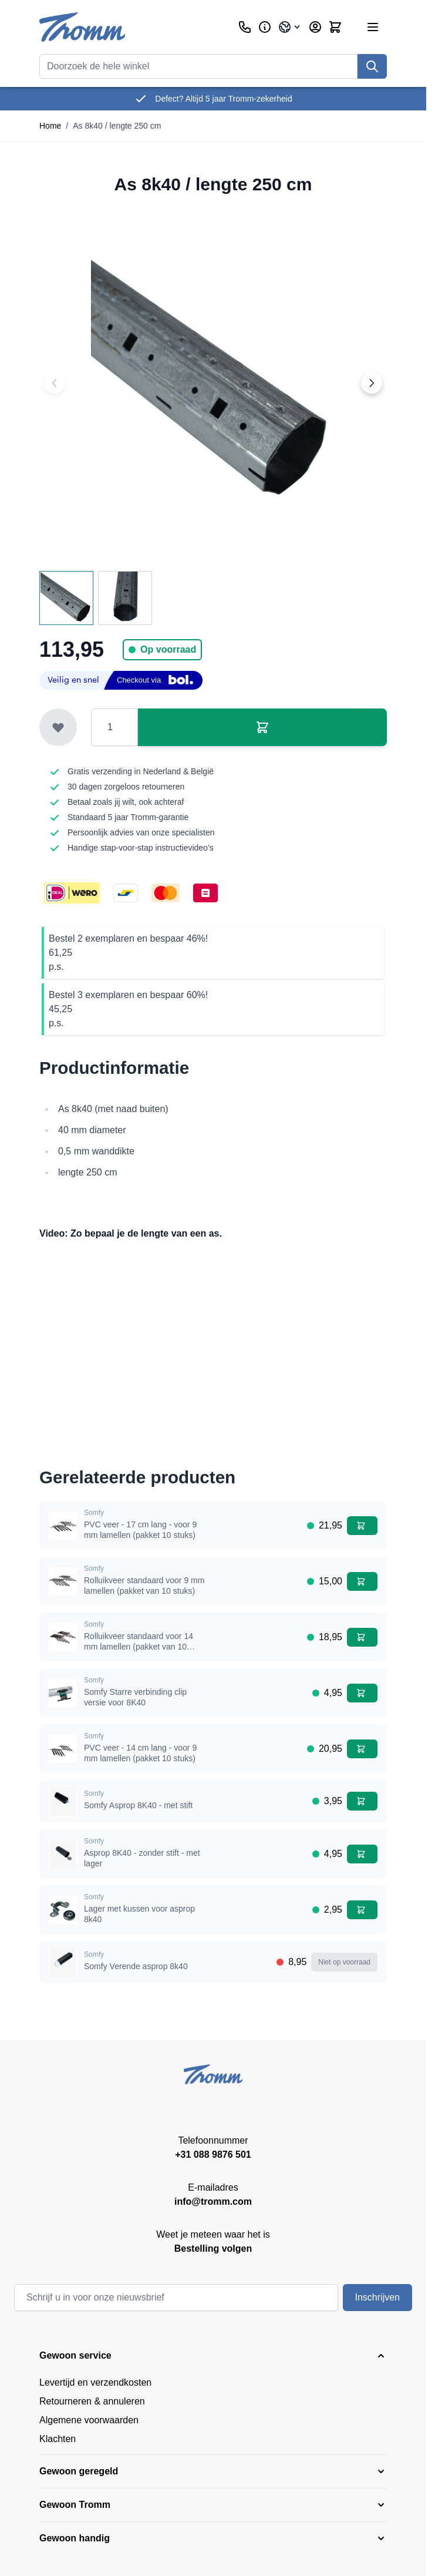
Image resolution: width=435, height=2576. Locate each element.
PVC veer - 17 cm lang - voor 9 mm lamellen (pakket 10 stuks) (140, 1530)
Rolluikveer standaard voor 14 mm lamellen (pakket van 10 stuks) (138, 1646)
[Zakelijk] (264, 27)
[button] (213, 2355)
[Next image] (371, 383)
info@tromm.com (213, 2201)
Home (50, 125)
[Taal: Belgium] (290, 27)
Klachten (57, 2439)
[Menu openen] (373, 27)
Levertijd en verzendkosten (95, 2382)
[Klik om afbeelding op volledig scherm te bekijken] (213, 383)
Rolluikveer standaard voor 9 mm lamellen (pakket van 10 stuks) (144, 1586)
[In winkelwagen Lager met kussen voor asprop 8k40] (362, 1909)
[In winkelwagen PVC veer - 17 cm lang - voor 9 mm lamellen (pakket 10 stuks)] (362, 1525)
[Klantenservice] (244, 27)
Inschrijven (377, 2297)
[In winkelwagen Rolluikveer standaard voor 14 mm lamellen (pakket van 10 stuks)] (362, 1637)
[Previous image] (54, 383)
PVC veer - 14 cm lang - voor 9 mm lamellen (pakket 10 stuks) (140, 1753)
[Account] (315, 27)
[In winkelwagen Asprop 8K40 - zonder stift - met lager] (362, 1854)
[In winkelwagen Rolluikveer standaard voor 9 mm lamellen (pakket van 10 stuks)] (362, 1581)
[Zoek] (372, 66)
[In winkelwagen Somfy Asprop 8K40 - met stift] (362, 1801)
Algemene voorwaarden (89, 2420)
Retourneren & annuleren (92, 2401)
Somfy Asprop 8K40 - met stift (138, 1805)
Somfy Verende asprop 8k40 (136, 1966)
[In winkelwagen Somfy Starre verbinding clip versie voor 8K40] (362, 1693)
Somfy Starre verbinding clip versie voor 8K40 (135, 1697)
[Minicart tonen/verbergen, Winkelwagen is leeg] (335, 27)
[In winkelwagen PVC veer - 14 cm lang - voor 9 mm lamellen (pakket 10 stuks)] (362, 1748)
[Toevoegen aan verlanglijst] (58, 727)
